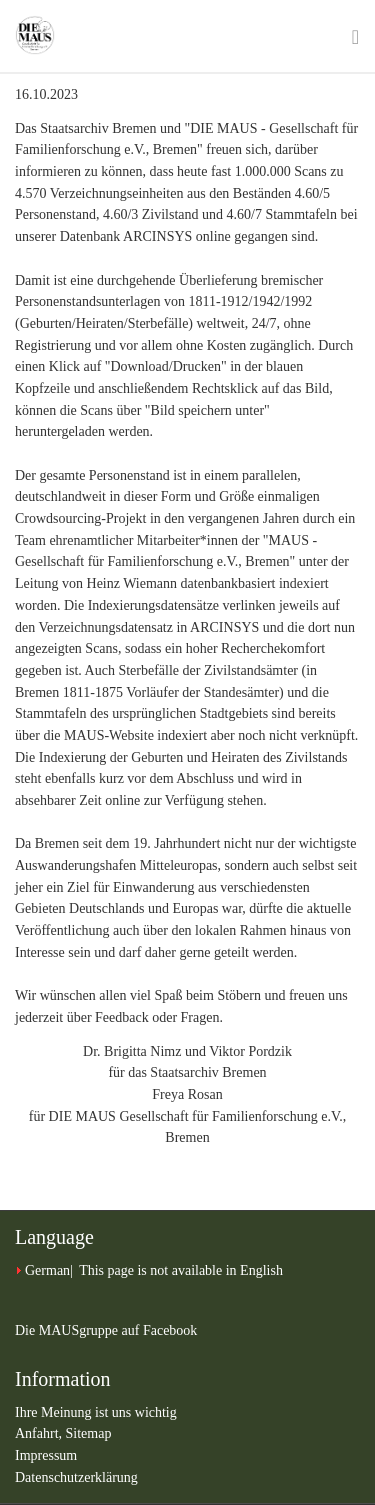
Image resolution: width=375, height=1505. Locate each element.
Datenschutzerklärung (76, 1477)
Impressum (46, 1455)
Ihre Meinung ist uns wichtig (96, 1412)
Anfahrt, (40, 1433)
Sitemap (89, 1433)
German (47, 1270)
